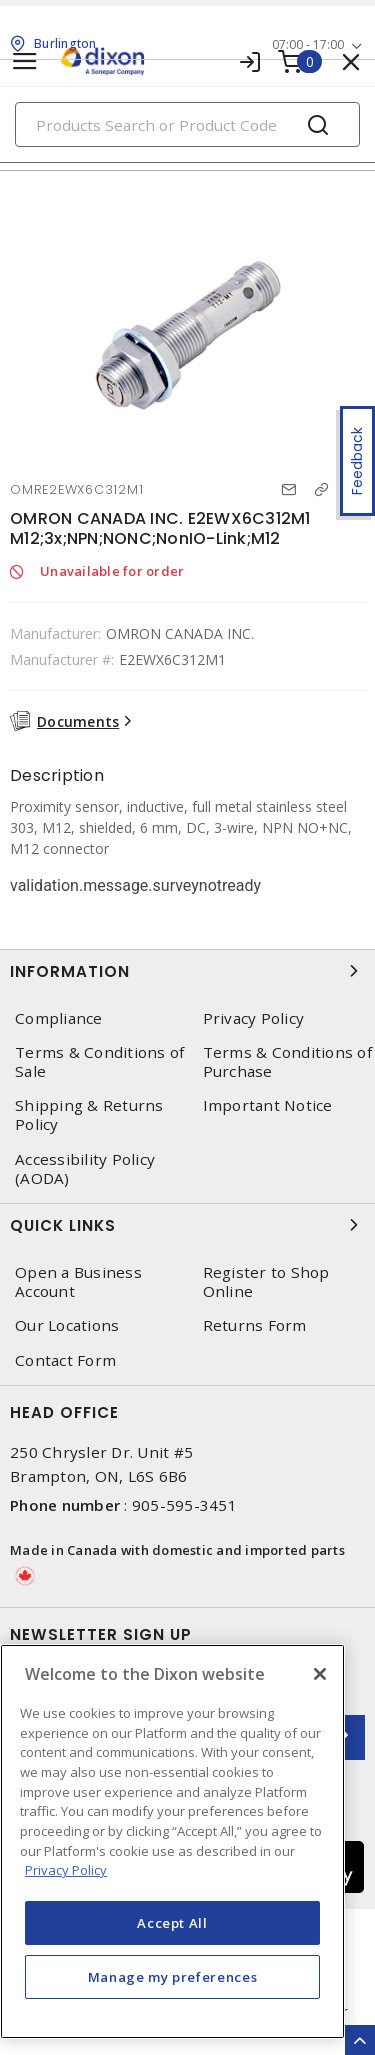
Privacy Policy (254, 1018)
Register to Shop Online (266, 1282)
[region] (172, 1841)
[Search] (187, 124)
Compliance (59, 1018)
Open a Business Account (78, 1282)
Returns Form (255, 1325)
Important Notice (268, 1105)
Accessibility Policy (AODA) (85, 1169)
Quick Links (187, 1225)
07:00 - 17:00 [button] (308, 44)
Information (187, 971)
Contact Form (65, 1360)
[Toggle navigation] (25, 61)
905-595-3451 (184, 1505)
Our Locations (67, 1325)
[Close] (320, 1674)
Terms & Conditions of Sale (99, 1062)
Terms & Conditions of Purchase (287, 1062)
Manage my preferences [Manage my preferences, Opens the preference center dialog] (173, 1977)
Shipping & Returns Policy (89, 1115)
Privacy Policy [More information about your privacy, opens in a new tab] (66, 1870)
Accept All (172, 1923)
